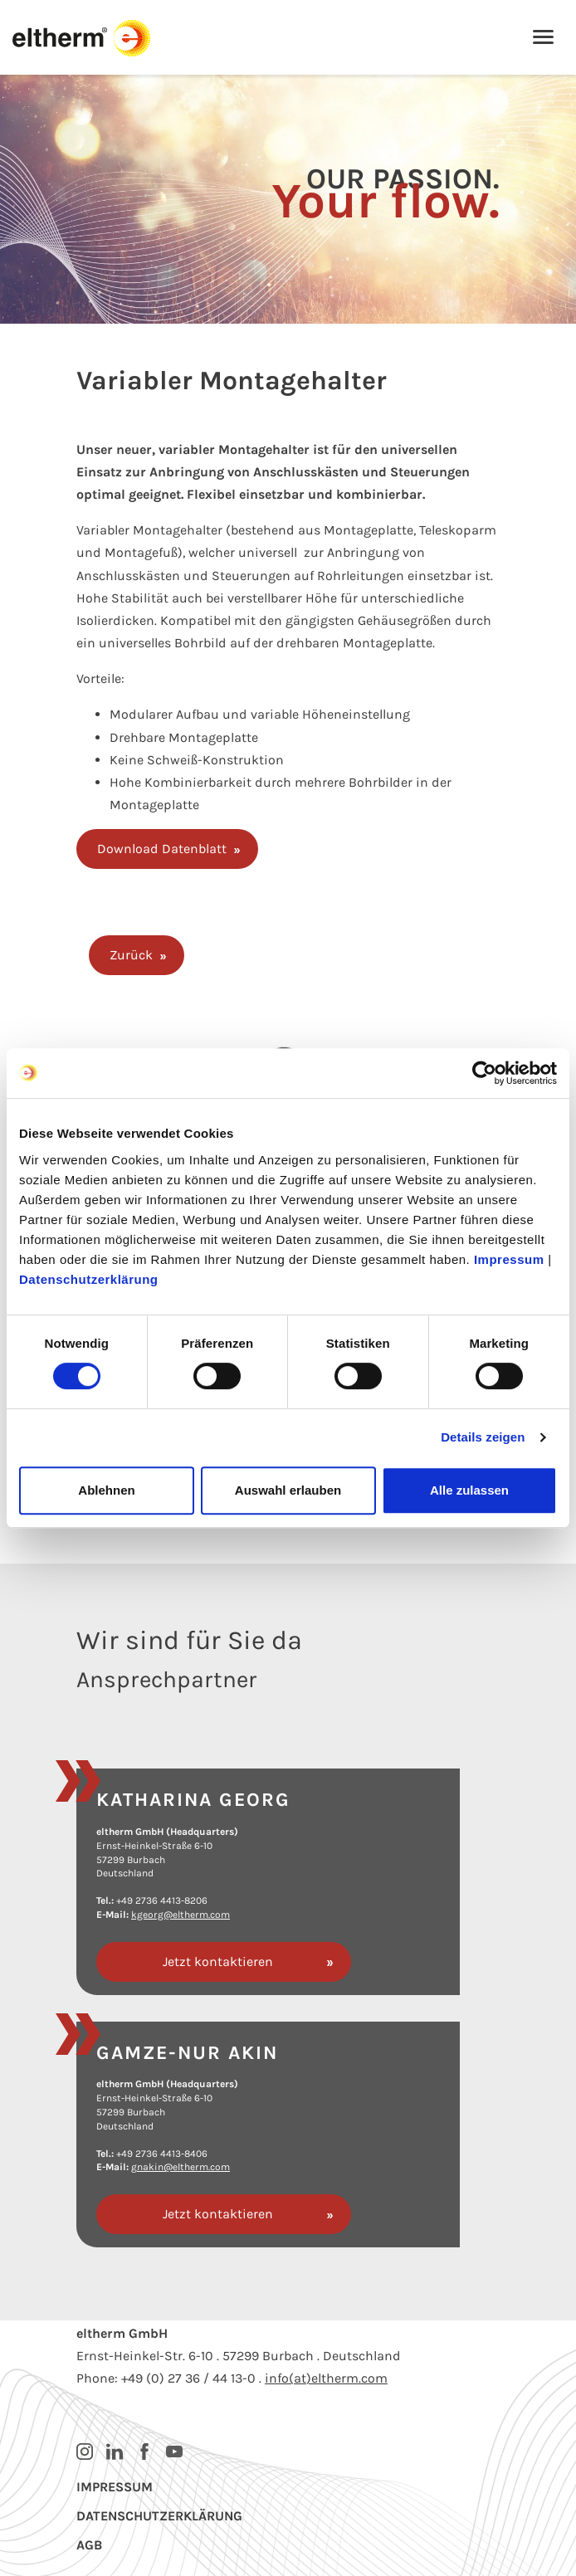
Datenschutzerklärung (89, 1279)
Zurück (131, 955)
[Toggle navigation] (543, 39)
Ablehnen (106, 1490)
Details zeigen (483, 1437)
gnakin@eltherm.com (180, 2167)
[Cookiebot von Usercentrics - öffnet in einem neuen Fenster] (484, 1073)
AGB (89, 2545)
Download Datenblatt (162, 848)
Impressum (509, 1259)
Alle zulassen (469, 1490)
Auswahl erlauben (288, 1490)
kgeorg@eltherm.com (180, 1914)
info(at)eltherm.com (326, 2378)
